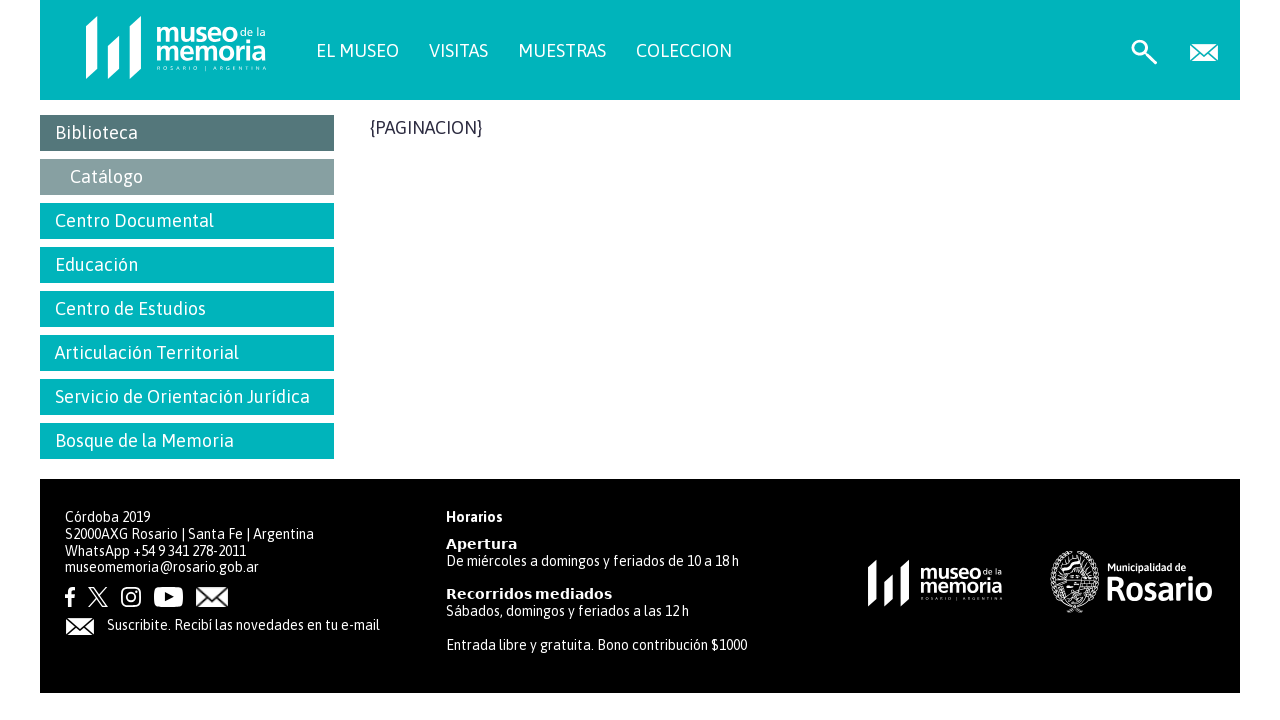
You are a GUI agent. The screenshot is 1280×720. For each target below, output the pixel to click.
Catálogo (106, 176)
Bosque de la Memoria (144, 440)
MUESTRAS (562, 50)
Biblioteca (96, 132)
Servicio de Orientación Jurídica (182, 396)
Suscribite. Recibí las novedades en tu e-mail (222, 625)
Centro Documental (134, 220)
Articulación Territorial (147, 352)
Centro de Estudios (130, 308)
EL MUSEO (357, 50)
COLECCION (684, 50)
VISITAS (458, 50)
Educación (96, 264)
